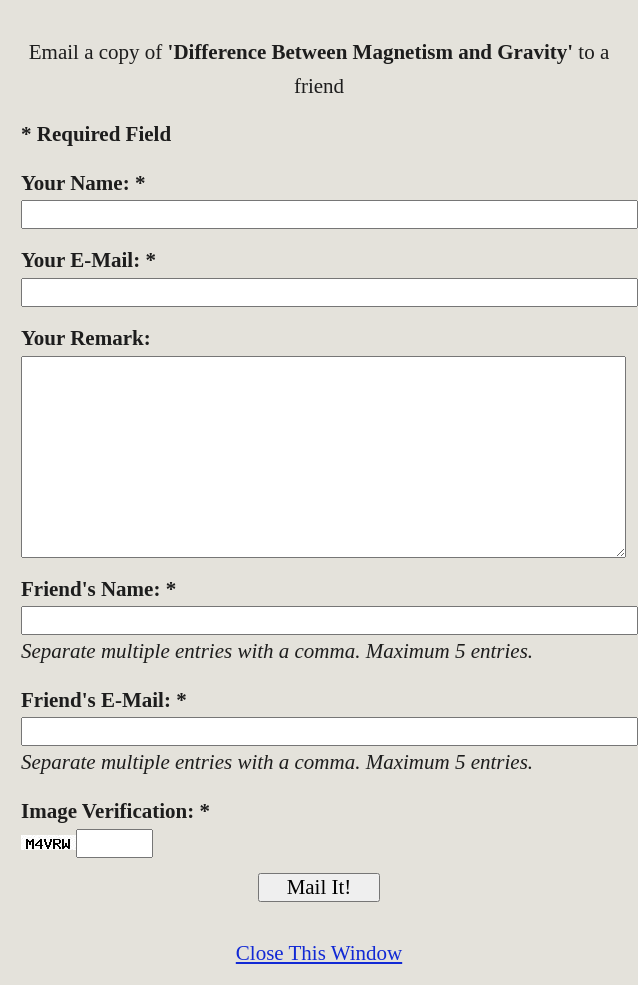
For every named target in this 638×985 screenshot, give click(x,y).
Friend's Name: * (98, 589)
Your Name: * (83, 183)
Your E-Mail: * (88, 260)
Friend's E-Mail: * (104, 700)
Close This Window (319, 953)
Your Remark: (86, 338)
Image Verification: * (115, 811)
